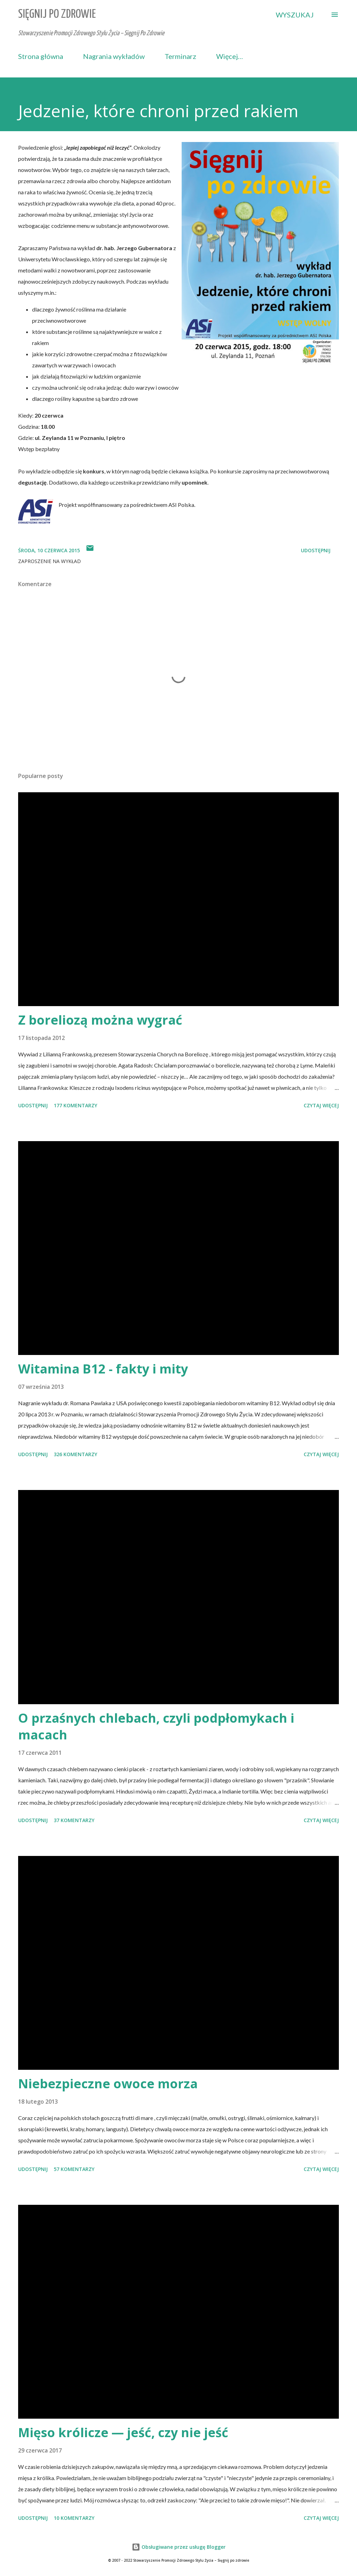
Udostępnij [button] (316, 550)
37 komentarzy (74, 1820)
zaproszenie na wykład (49, 561)
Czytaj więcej (321, 1105)
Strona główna (40, 56)
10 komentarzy (74, 2518)
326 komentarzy (75, 1454)
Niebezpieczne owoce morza (108, 2083)
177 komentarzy (75, 1105)
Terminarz (180, 56)
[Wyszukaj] (295, 14)
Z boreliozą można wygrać (100, 1019)
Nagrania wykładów (114, 56)
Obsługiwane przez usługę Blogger (179, 2547)
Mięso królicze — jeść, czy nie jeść (123, 2432)
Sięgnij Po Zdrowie (57, 14)
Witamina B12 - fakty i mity (103, 1368)
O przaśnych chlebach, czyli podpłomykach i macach (156, 1726)
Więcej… (229, 56)
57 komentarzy (74, 2169)
